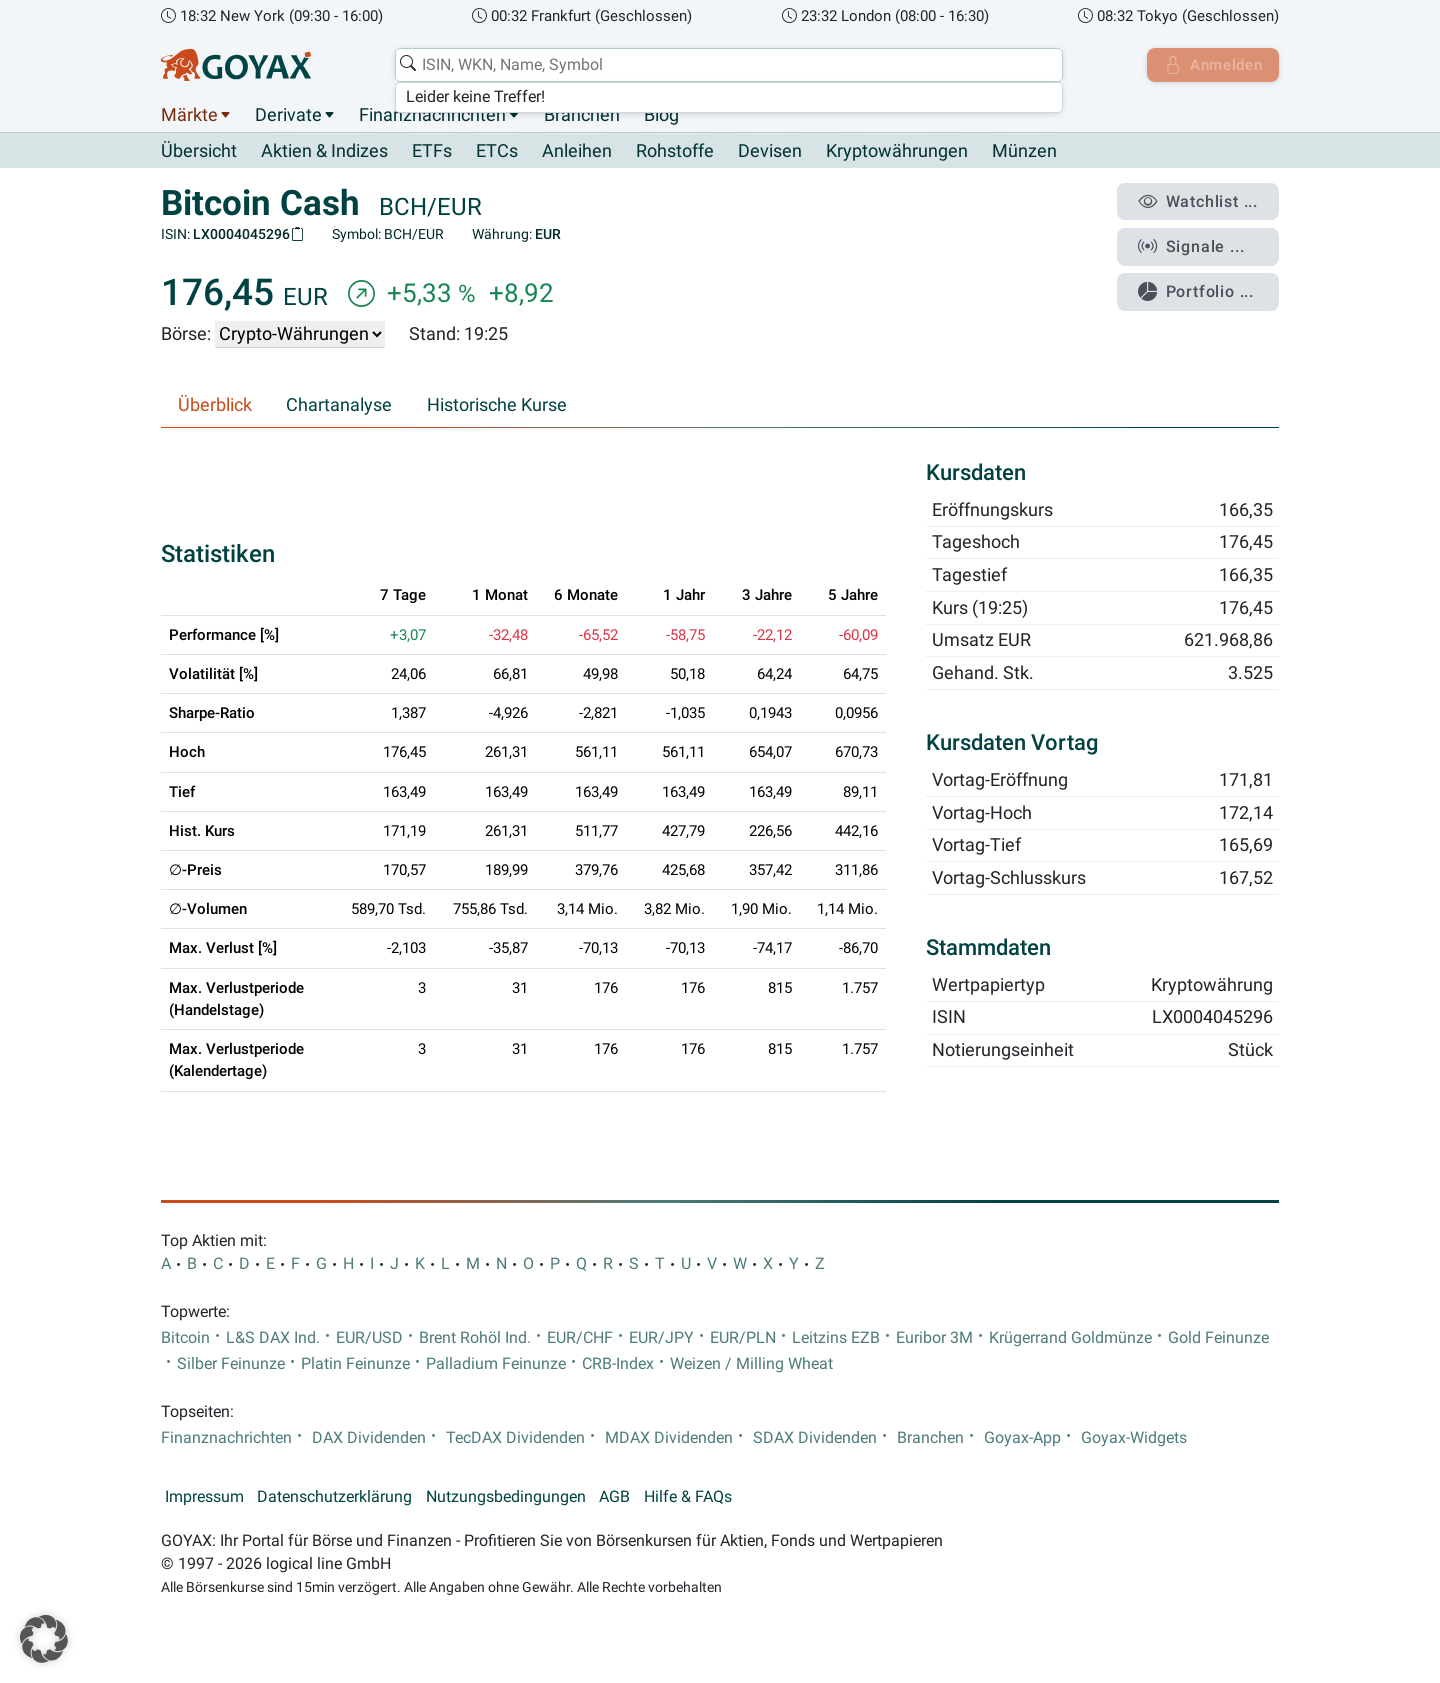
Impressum (204, 1498)
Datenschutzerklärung (334, 1498)
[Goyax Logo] (236, 65)
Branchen (582, 115)
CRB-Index (618, 1365)
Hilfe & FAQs (688, 1498)
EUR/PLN (743, 1338)
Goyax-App (1022, 1439)
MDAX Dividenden (669, 1439)
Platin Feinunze (355, 1365)
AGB (614, 1498)
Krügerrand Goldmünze (1070, 1338)
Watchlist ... (1201, 201)
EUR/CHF (580, 1338)
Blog (661, 115)
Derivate (288, 115)
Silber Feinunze (231, 1365)
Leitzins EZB (836, 1338)
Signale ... (1194, 243)
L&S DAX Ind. (273, 1338)
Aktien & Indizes (324, 152)
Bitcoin (185, 1338)
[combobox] (726, 65)
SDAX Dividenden (815, 1439)
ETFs (432, 152)
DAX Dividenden (369, 1439)
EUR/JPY (661, 1338)
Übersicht (199, 151)
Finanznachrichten (432, 115)
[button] (44, 1639)
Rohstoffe (675, 152)
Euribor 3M (934, 1338)
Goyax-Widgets (1134, 1439)
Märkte (189, 115)
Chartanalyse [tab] (339, 406)
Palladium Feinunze (496, 1365)
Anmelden (1210, 65)
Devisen (770, 152)
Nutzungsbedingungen (506, 1498)
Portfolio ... (1199, 285)
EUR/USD (369, 1338)
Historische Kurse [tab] (497, 406)
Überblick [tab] (215, 406)
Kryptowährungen (897, 152)
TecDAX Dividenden (515, 1439)
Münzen (1024, 152)
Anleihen (577, 152)
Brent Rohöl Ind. (475, 1338)
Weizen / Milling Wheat (751, 1365)
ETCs (497, 152)
